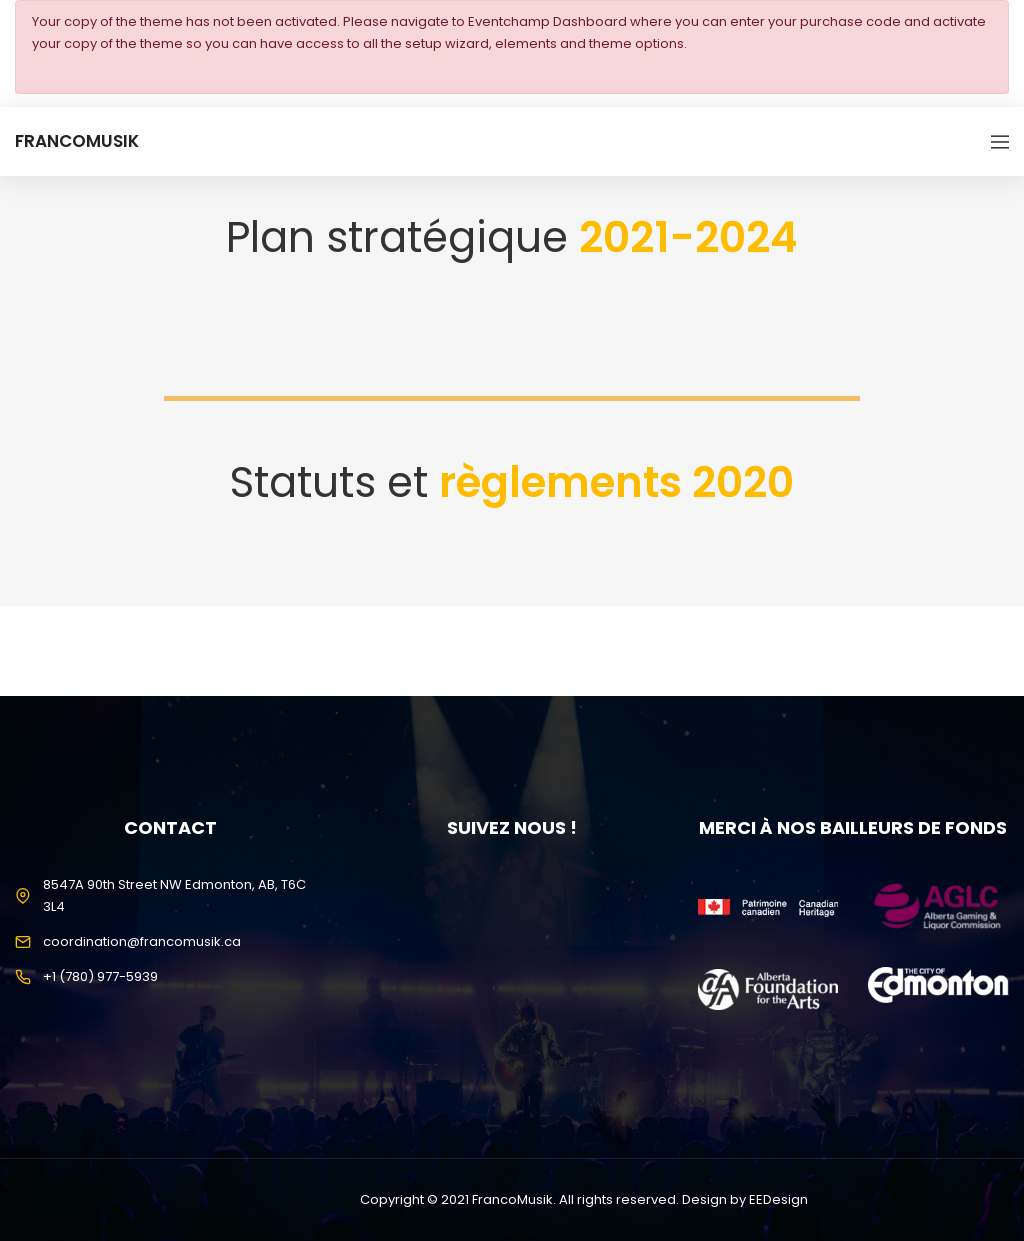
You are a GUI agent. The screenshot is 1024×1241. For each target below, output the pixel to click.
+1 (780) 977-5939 (100, 976)
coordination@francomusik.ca (142, 941)
